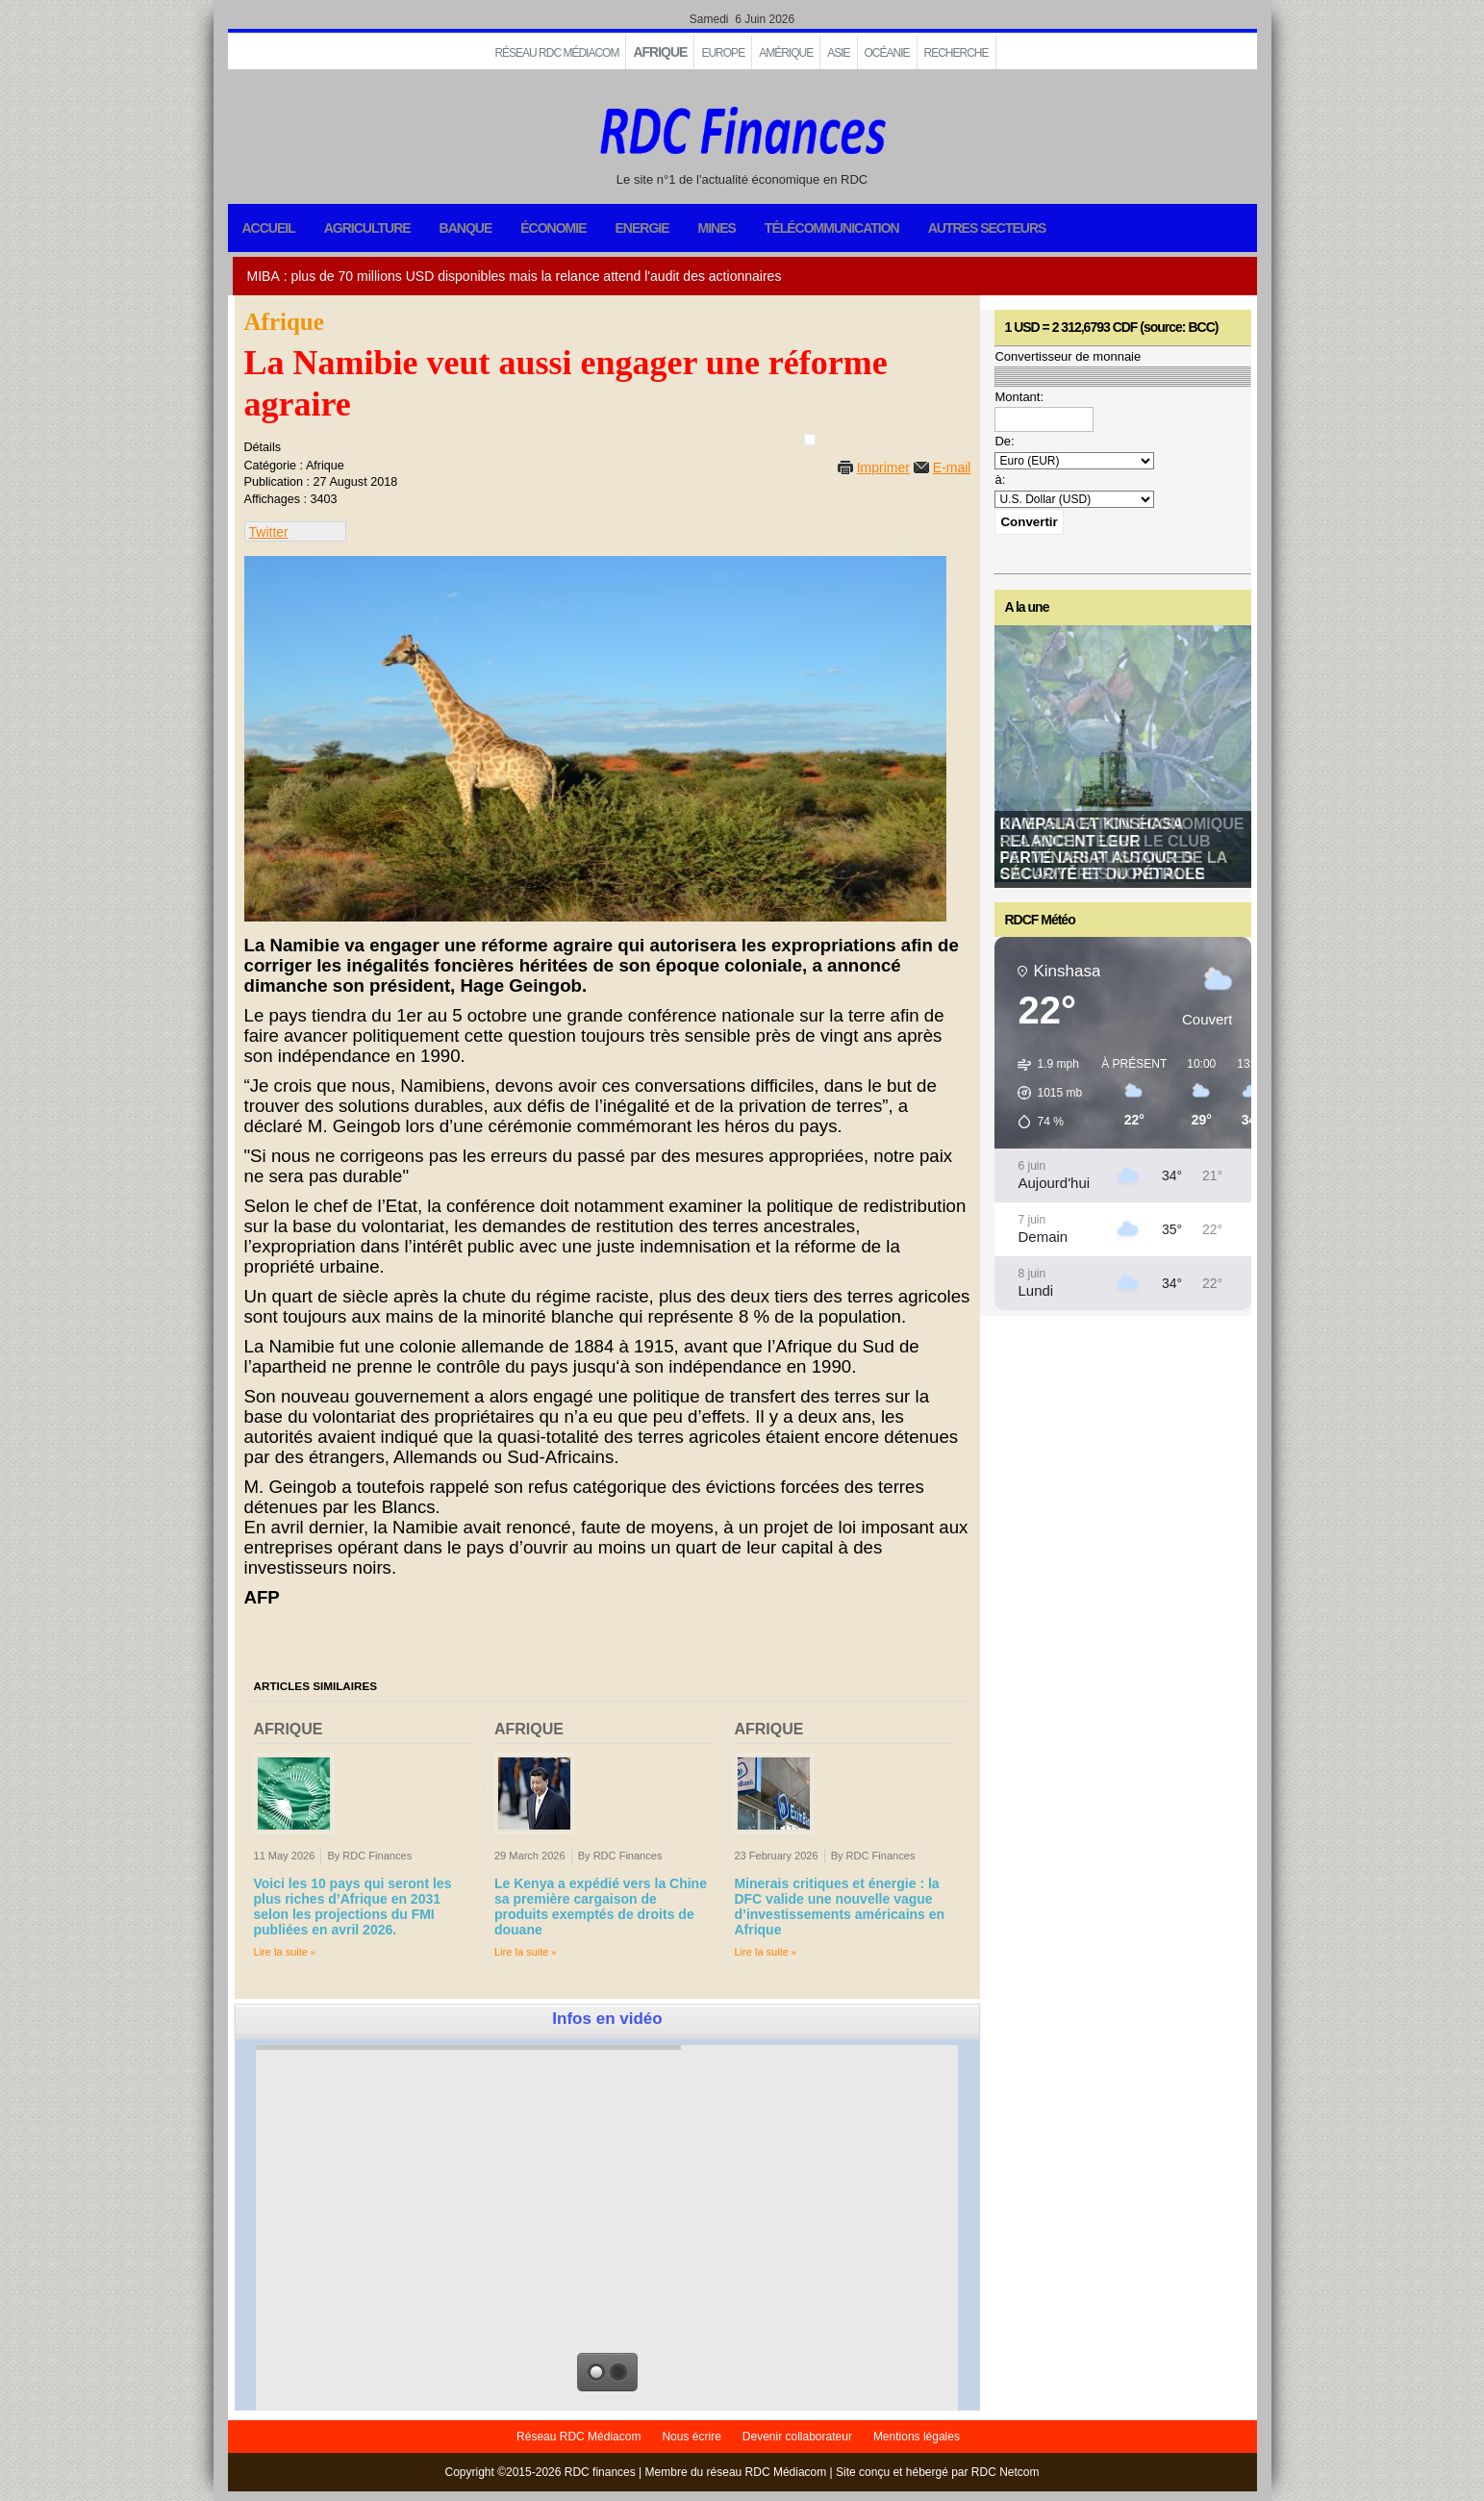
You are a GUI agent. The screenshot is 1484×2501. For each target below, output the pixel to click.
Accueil (268, 228)
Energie (641, 228)
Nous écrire (691, 2436)
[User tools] (810, 439)
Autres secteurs (987, 228)
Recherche (956, 53)
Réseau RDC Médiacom (556, 53)
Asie (838, 53)
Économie (553, 228)
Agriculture (367, 228)
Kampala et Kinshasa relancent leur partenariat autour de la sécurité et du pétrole (1112, 849)
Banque (466, 228)
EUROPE (722, 53)
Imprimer (883, 467)
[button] (1043, 1092)
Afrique (660, 52)
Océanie (887, 53)
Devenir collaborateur (797, 2436)
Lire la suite (281, 1952)
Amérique (786, 53)
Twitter (269, 532)
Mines (717, 228)
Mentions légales (916, 2436)
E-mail (952, 467)
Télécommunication (832, 228)
